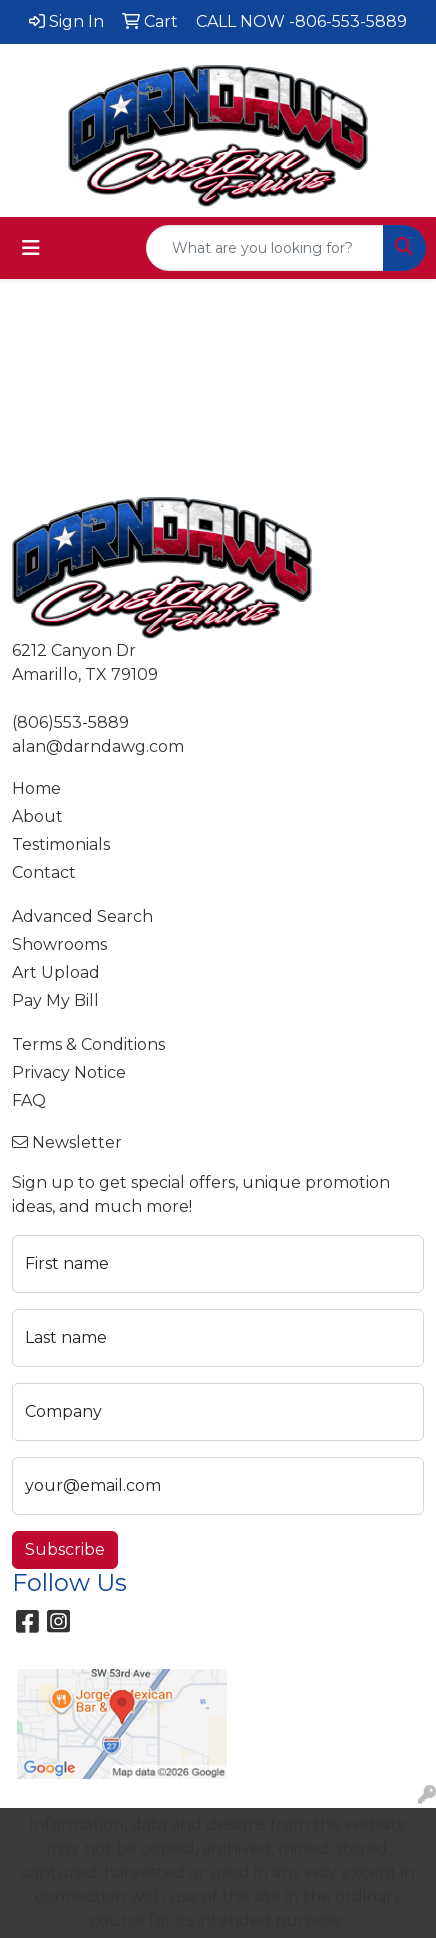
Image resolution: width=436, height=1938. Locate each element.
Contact (44, 872)
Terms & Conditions (88, 1044)
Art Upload (56, 972)
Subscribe (65, 1549)
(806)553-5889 (70, 722)
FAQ (29, 1100)
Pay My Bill (55, 1000)
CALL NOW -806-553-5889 (301, 21)
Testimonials (61, 844)
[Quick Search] (265, 248)
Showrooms (59, 944)
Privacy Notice (69, 1072)
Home (36, 788)
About (37, 816)
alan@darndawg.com (98, 746)
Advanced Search (82, 916)
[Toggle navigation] (31, 248)
